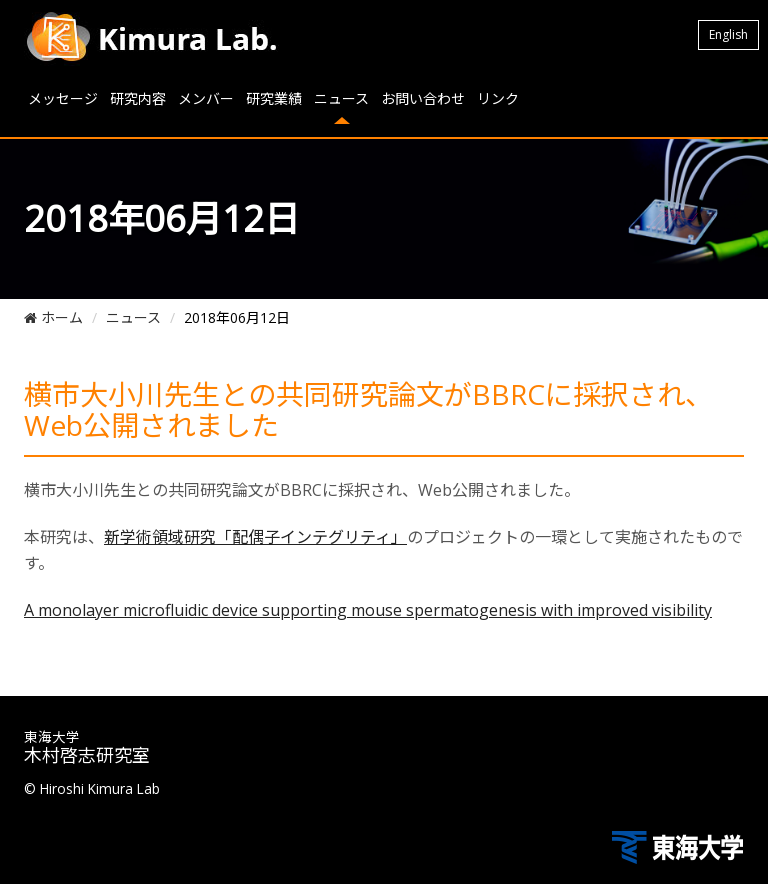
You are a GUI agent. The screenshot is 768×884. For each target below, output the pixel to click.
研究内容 (138, 98)
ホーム (53, 317)
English (728, 34)
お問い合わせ (423, 98)
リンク (498, 98)
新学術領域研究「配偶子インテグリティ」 (255, 537)
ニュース (341, 98)
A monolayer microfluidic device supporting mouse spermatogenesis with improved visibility (368, 610)
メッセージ (63, 98)
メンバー (206, 98)
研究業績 (274, 98)
